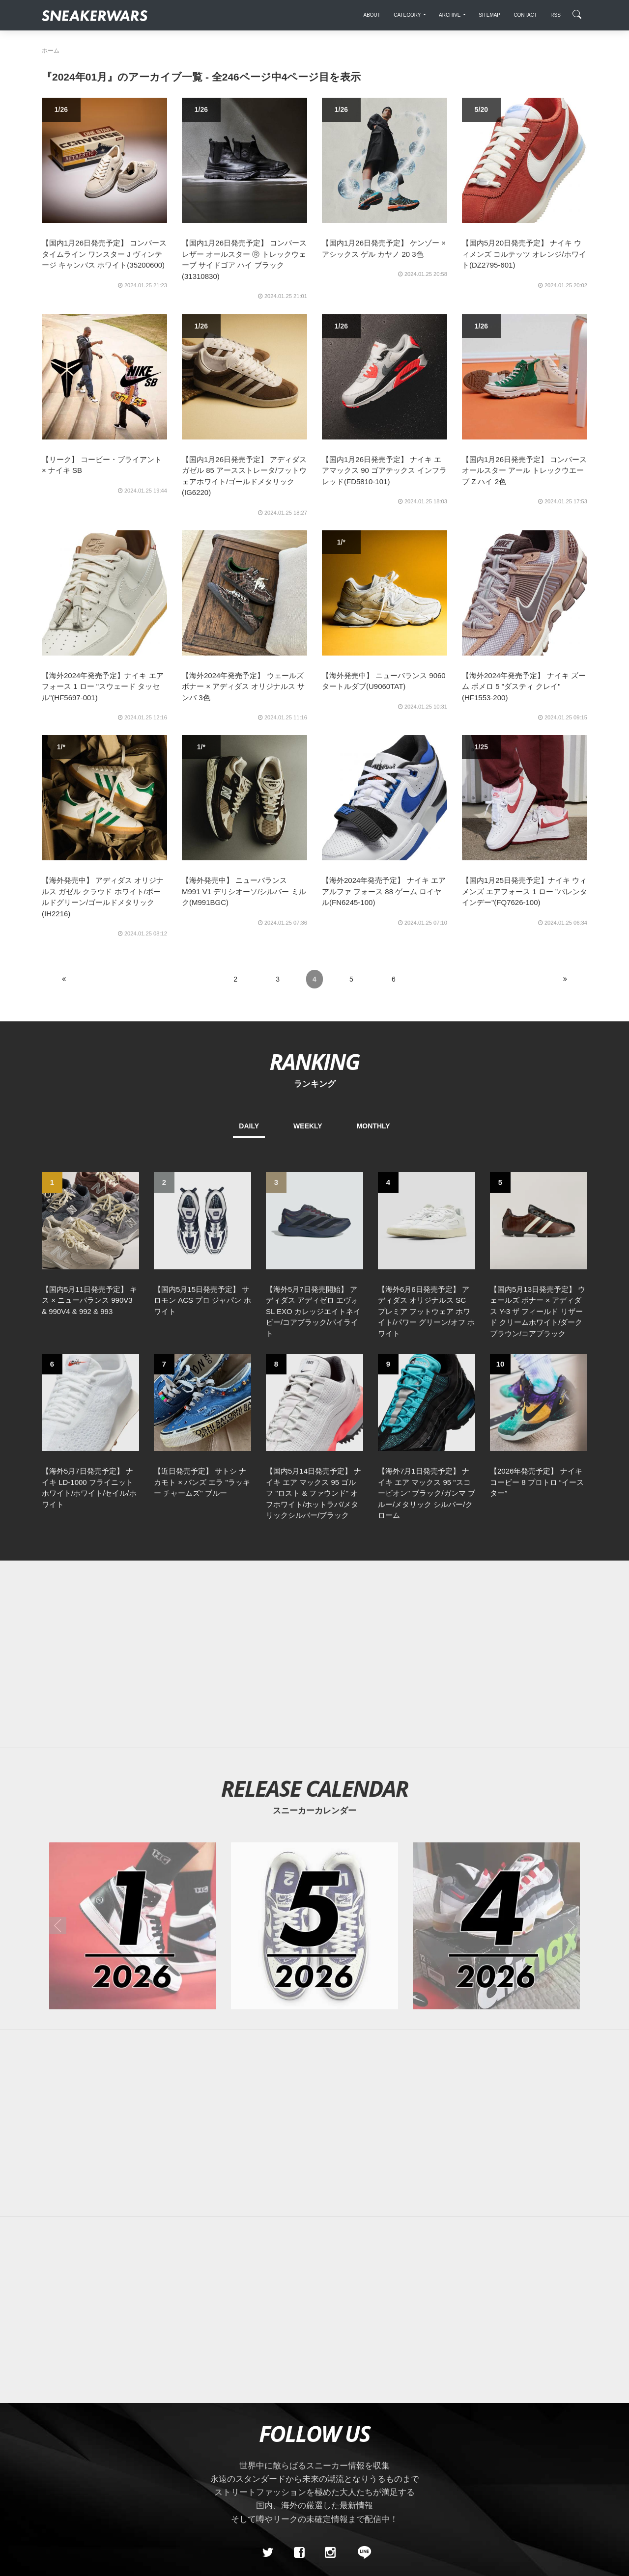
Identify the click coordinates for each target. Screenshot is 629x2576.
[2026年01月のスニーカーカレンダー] (132, 1925)
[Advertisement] (314, 1654)
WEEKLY (307, 1126)
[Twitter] (268, 2553)
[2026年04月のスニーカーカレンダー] (496, 1925)
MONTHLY (373, 1126)
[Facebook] (299, 2553)
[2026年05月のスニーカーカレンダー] (314, 1925)
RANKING (314, 1061)
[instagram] (330, 2553)
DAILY (249, 1126)
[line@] (361, 2553)
